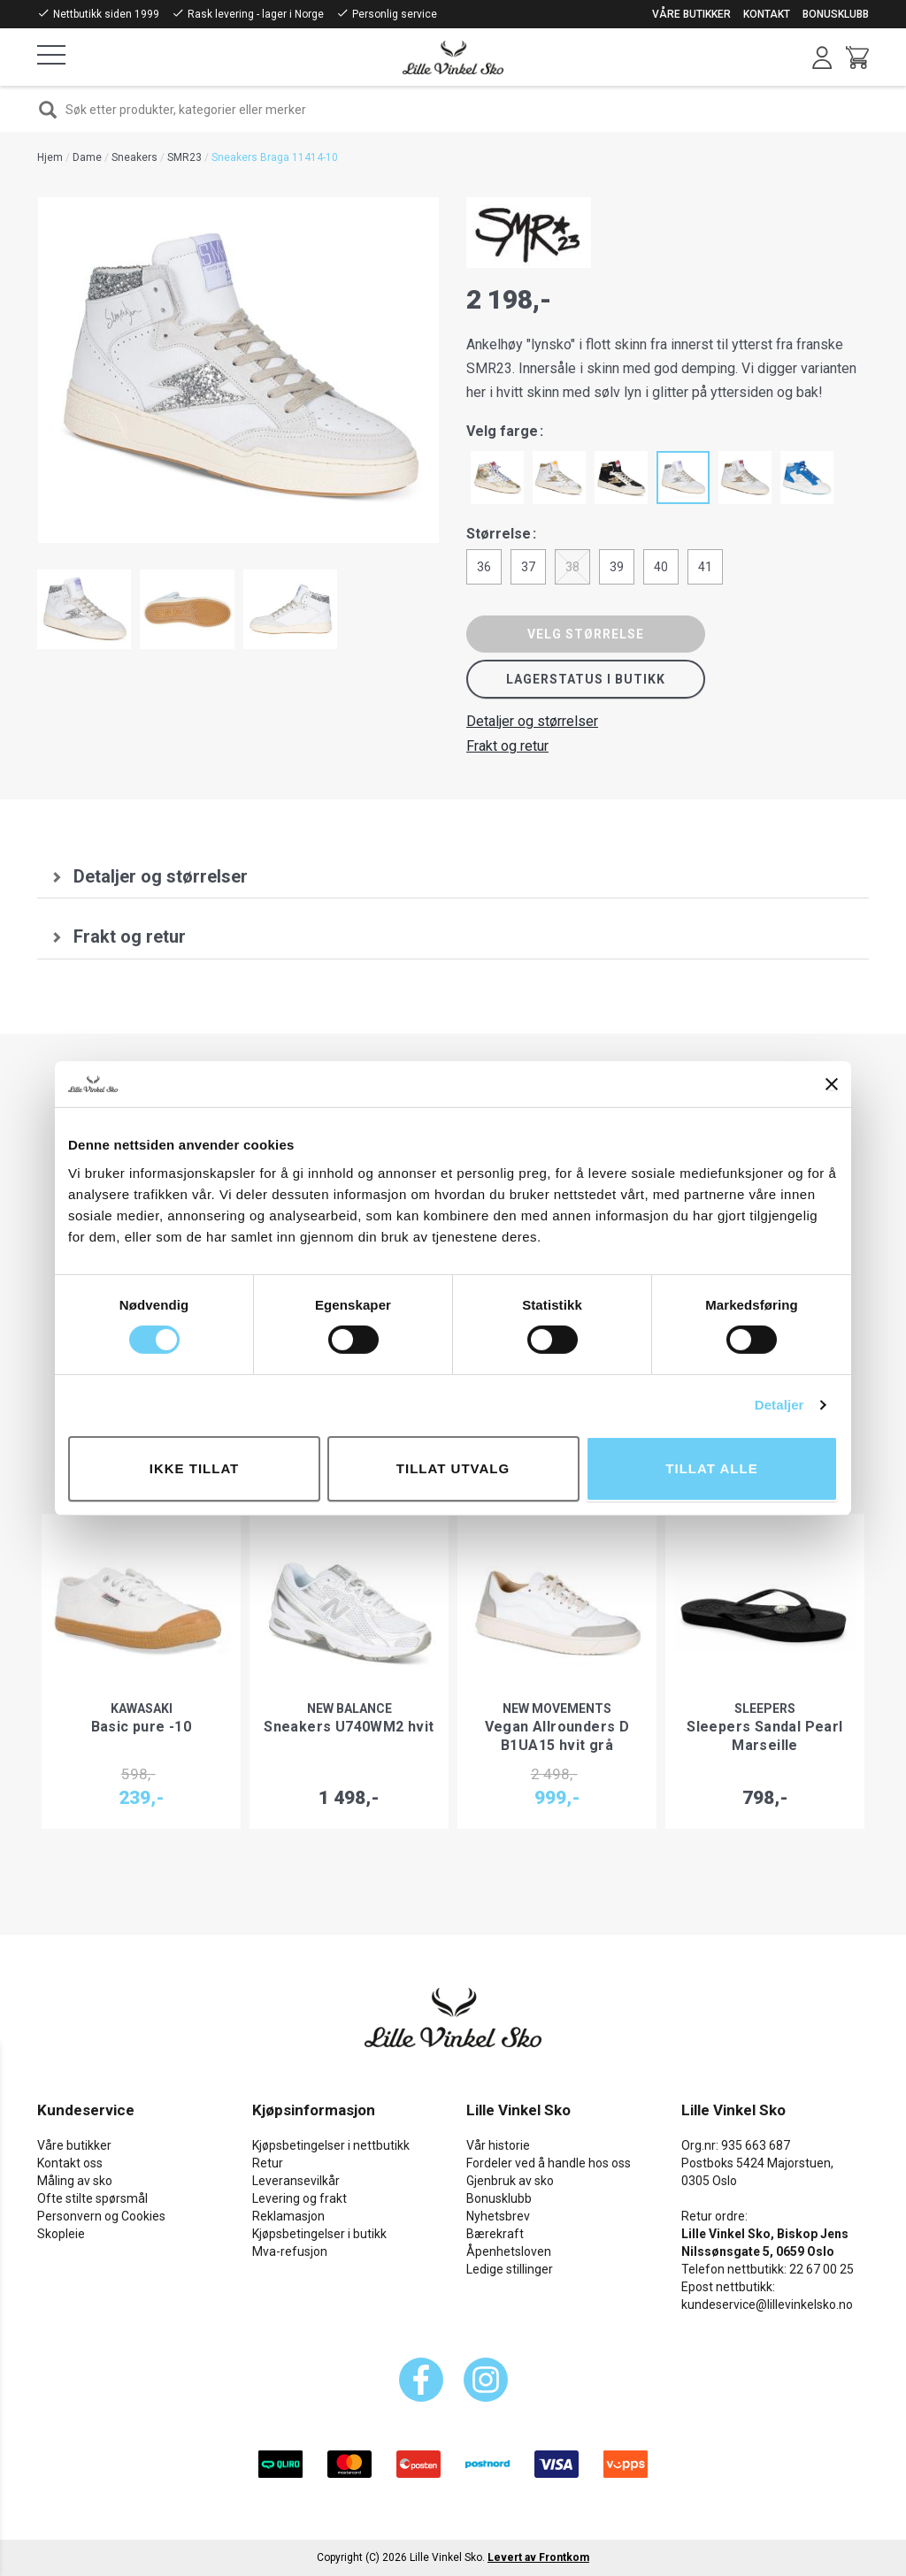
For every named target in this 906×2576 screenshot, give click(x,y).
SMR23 (184, 157)
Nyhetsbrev (498, 2216)
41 (705, 567)
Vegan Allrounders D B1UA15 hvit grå (557, 1736)
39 (617, 567)
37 (528, 567)
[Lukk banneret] (831, 1084)
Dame (87, 157)
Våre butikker (691, 14)
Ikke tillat (195, 1468)
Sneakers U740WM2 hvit (349, 1726)
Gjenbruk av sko (510, 2181)
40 (661, 567)
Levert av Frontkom (538, 2557)
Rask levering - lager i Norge (256, 14)
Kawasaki (142, 1708)
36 (484, 567)
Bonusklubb (835, 14)
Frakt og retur (507, 746)
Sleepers (764, 1708)
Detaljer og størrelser (532, 721)
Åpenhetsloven (508, 2251)
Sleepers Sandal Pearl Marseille (764, 1736)
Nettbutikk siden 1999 (106, 14)
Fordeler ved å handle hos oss (548, 2163)
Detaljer (779, 1404)
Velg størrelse (585, 634)
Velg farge (502, 431)
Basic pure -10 (141, 1726)
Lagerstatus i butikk (585, 679)
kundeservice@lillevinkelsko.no (767, 2304)
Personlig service (394, 14)
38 (572, 567)
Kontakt (766, 14)
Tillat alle (711, 1468)
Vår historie (498, 2145)
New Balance (349, 1708)
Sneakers (134, 157)
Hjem (50, 157)
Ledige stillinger (509, 2269)
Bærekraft (495, 2234)
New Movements (557, 1708)
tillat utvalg (453, 1468)
